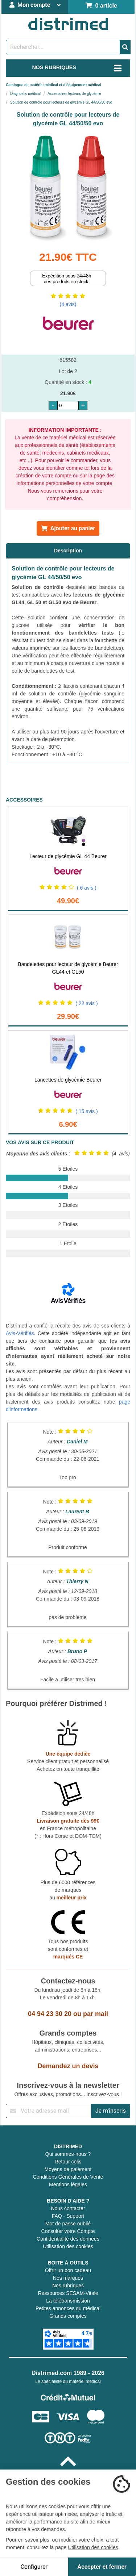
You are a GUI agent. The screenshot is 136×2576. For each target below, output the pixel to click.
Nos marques (68, 2278)
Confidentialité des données (68, 2239)
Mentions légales (68, 2184)
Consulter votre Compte (68, 2231)
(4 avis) (68, 304)
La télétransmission (68, 2301)
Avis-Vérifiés (20, 1333)
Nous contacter (68, 2208)
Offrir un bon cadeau (68, 2270)
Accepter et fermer (102, 2566)
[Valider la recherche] (125, 47)
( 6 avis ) (86, 888)
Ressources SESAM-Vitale (68, 2293)
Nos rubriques (68, 2285)
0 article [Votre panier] (101, 6)
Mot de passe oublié (68, 2223)
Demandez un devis (67, 2066)
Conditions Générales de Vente (68, 2177)
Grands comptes (68, 2316)
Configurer (34, 2566)
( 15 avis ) (86, 1111)
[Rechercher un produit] (63, 47)
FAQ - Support (68, 2216)
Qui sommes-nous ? (68, 2154)
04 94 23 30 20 (49, 2013)
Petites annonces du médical (68, 2308)
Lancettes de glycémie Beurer (68, 1080)
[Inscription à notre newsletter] (48, 2111)
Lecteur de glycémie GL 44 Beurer (68, 856)
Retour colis (68, 2162)
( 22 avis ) (86, 1003)
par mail (95, 2013)
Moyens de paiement (68, 2169)
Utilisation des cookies (68, 2246)
